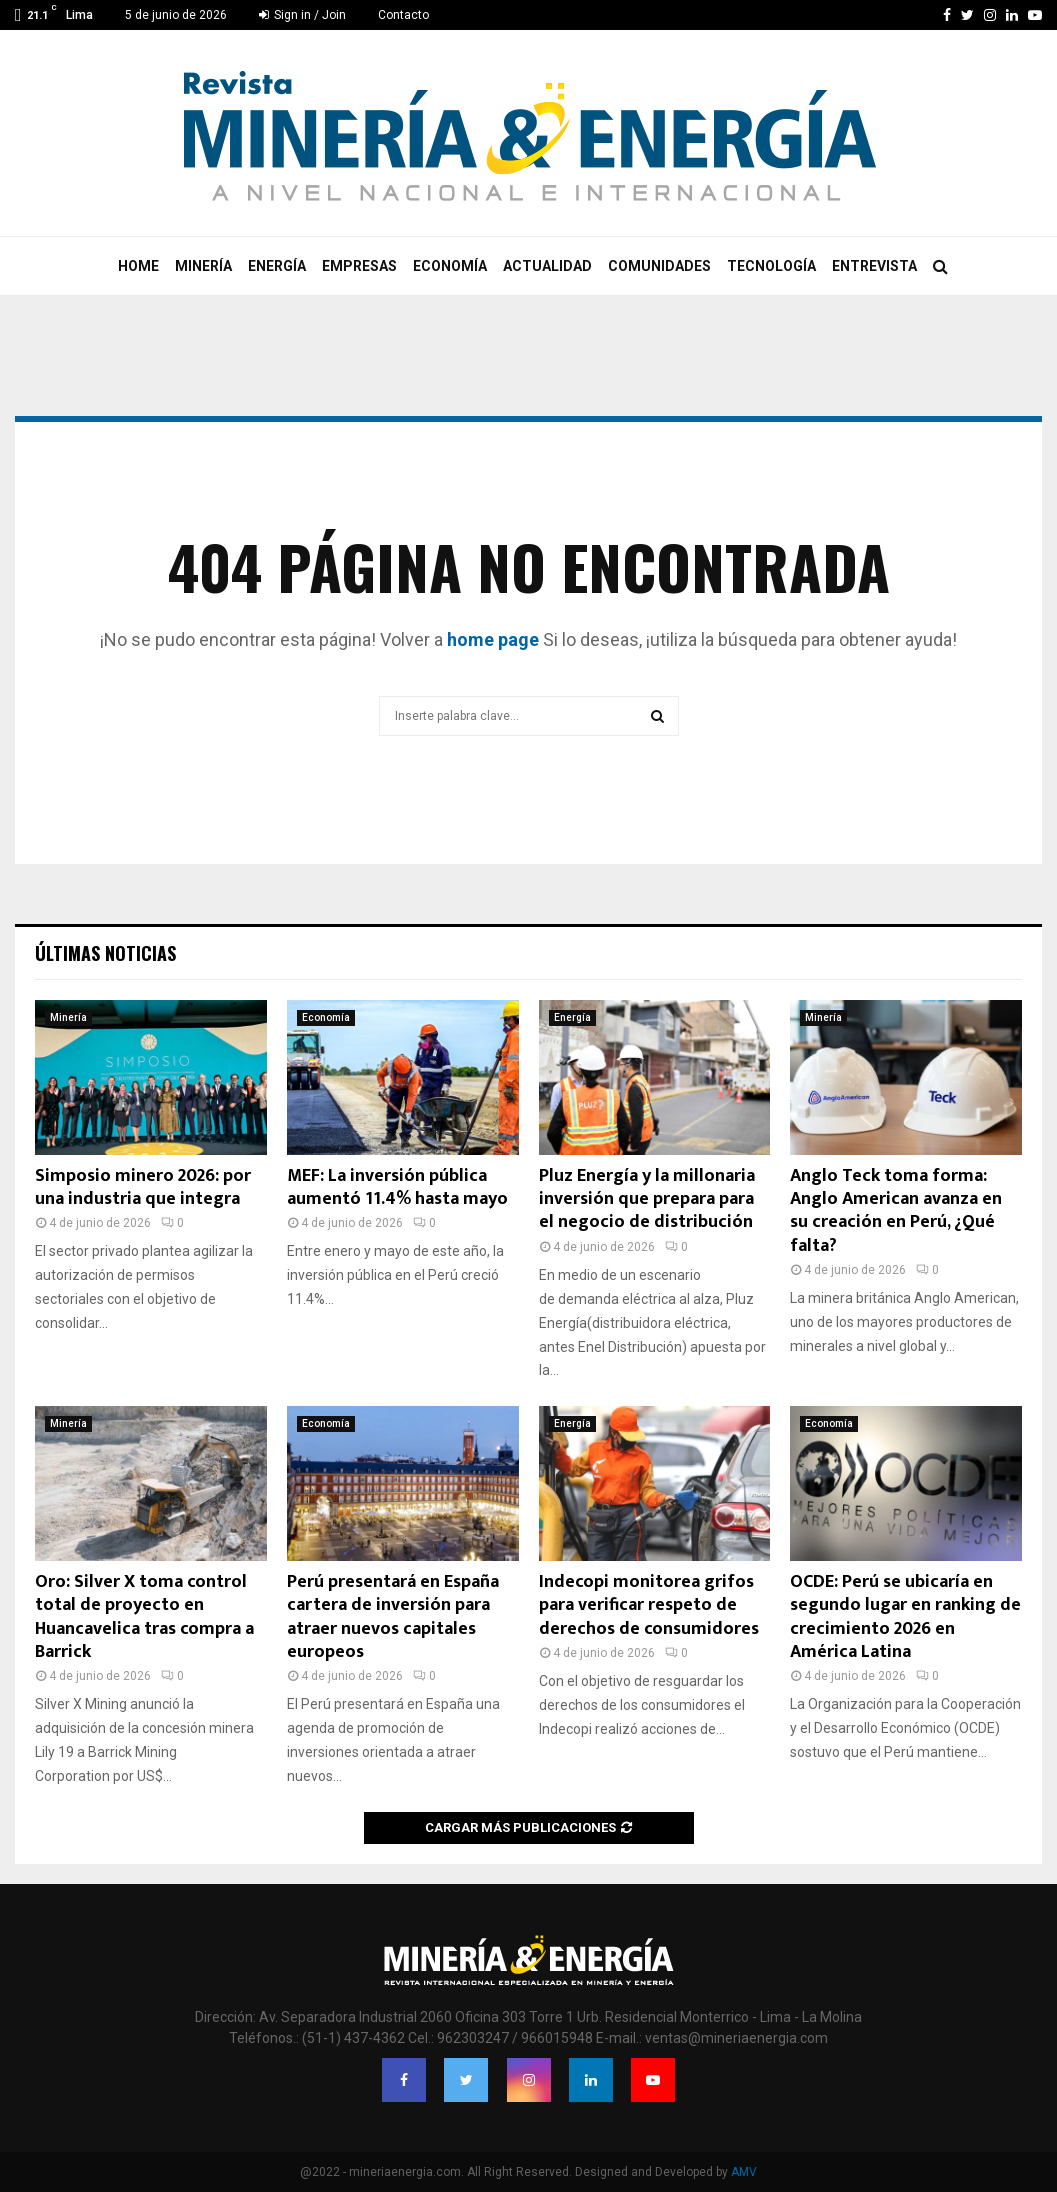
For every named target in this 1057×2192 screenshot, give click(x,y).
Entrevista (874, 266)
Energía (277, 266)
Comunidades (659, 266)
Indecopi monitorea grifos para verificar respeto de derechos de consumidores (649, 1605)
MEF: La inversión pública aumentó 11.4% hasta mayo (397, 1187)
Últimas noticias (105, 953)
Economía (450, 266)
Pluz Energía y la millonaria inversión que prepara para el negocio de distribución (647, 1199)
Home (138, 266)
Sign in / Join (302, 15)
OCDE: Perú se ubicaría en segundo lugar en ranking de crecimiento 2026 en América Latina (905, 1617)
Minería (203, 266)
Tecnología (771, 266)
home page (493, 639)
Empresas (359, 266)
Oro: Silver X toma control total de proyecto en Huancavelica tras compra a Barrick (144, 1617)
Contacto (403, 15)
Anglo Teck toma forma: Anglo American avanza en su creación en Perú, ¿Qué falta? (896, 1211)
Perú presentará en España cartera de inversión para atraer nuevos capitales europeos (393, 1617)
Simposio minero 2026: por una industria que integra (143, 1187)
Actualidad (547, 266)
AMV (744, 2172)
